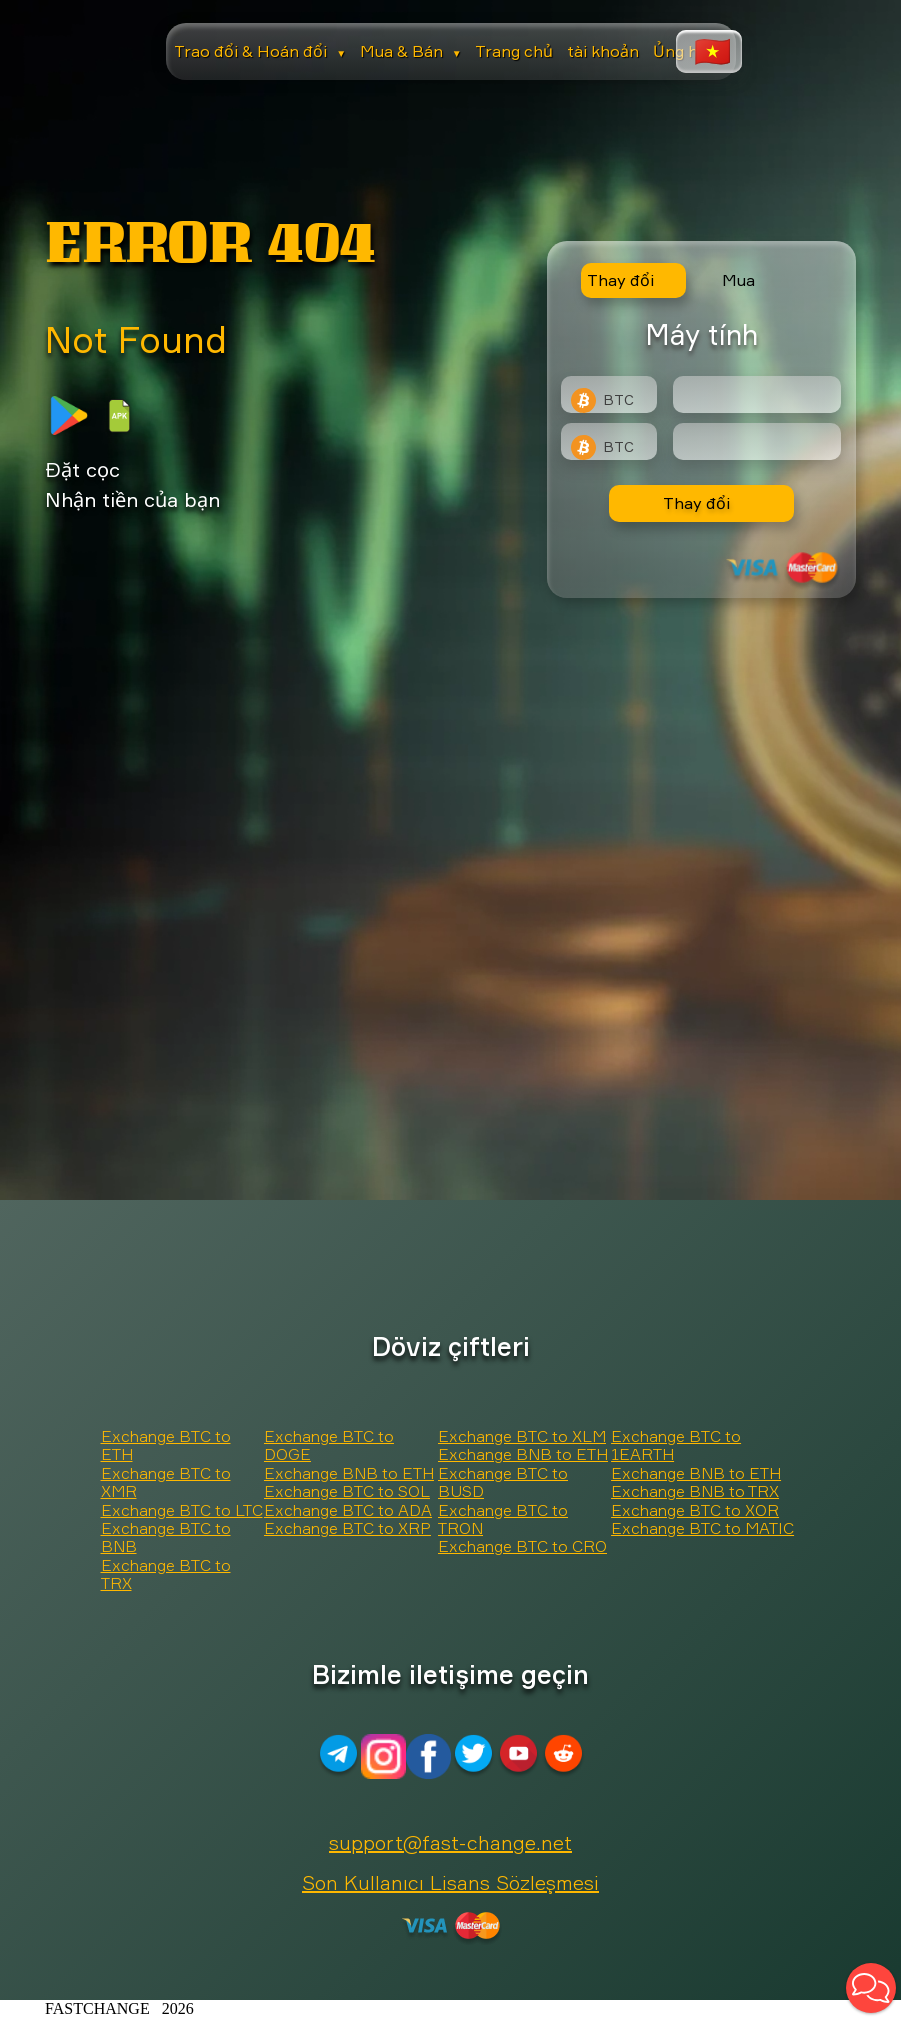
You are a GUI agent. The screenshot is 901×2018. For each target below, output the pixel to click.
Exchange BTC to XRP (347, 1528)
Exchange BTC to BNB (166, 1537)
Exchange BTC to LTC (182, 1510)
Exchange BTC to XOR (695, 1510)
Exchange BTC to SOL (347, 1491)
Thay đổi (696, 503)
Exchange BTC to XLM (522, 1436)
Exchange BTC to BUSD (503, 1482)
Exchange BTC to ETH (166, 1445)
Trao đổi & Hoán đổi (260, 51)
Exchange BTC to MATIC (702, 1528)
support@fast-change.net (450, 1842)
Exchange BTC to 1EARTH (676, 1445)
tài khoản (603, 51)
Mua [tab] (738, 280)
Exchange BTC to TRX (166, 1574)
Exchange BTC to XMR (166, 1482)
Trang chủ (514, 51)
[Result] (757, 441)
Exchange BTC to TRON (503, 1519)
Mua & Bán (411, 51)
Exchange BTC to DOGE (329, 1445)
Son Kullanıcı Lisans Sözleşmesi (450, 1882)
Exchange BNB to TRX (695, 1491)
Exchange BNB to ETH (349, 1473)
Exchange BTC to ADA (348, 1510)
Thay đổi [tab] (620, 280)
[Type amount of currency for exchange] (757, 394)
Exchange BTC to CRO (522, 1546)
